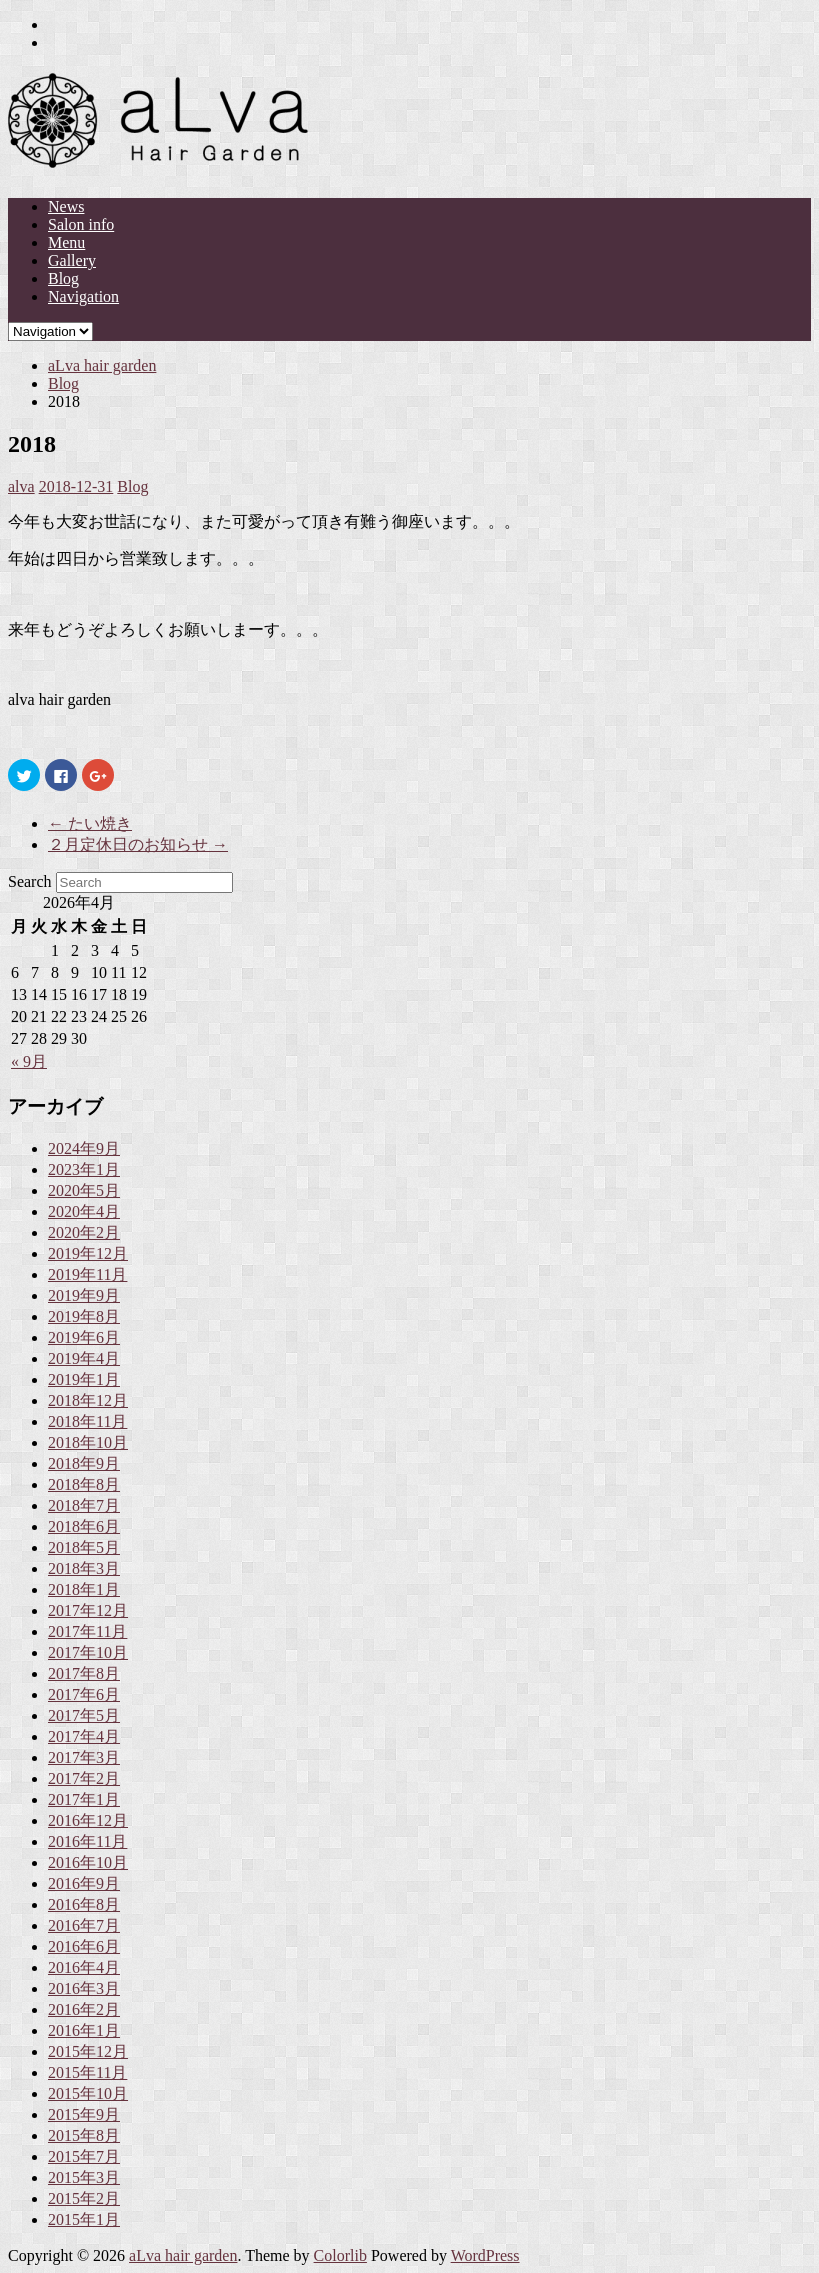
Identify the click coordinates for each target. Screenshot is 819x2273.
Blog (63, 278)
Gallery (72, 260)
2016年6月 (84, 1946)
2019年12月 (88, 1253)
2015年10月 (88, 2093)
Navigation (83, 296)
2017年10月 (88, 1652)
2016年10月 (88, 1862)
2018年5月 (84, 1547)
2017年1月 (84, 1799)
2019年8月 (84, 1316)
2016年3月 (84, 1988)
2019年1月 (84, 1379)
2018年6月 (84, 1526)
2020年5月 (84, 1190)
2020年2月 (84, 1232)
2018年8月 (84, 1484)
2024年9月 (84, 1148)
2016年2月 (84, 2009)
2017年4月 (84, 1736)
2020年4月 (84, 1211)
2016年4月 (84, 1967)
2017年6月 (84, 1694)
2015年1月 (84, 2219)
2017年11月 (87, 1631)
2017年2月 (84, 1778)
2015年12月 (88, 2051)
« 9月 (29, 1061)
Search (30, 881)
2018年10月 (88, 1442)
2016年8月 (84, 1904)
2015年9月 (84, 2114)
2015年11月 (87, 2072)
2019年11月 (87, 1274)
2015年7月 (84, 2156)
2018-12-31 (76, 486)
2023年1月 (84, 1169)
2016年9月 (84, 1883)
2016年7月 (84, 1925)
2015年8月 (84, 2135)
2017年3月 (84, 1757)
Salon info (81, 224)
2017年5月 (84, 1715)
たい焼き (90, 823)
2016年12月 (88, 1820)
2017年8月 (84, 1673)
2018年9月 (84, 1463)
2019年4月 (84, 1358)
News (66, 206)
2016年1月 (84, 2030)
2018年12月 (88, 1400)
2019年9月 (84, 1295)
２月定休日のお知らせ (138, 844)
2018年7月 (84, 1505)
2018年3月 (84, 1568)
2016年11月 (87, 1841)
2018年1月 (84, 1589)
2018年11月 (87, 1421)
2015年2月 (84, 2198)
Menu (66, 242)
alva (21, 486)
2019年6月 (84, 1337)
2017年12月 (88, 1610)
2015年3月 (84, 2177)
